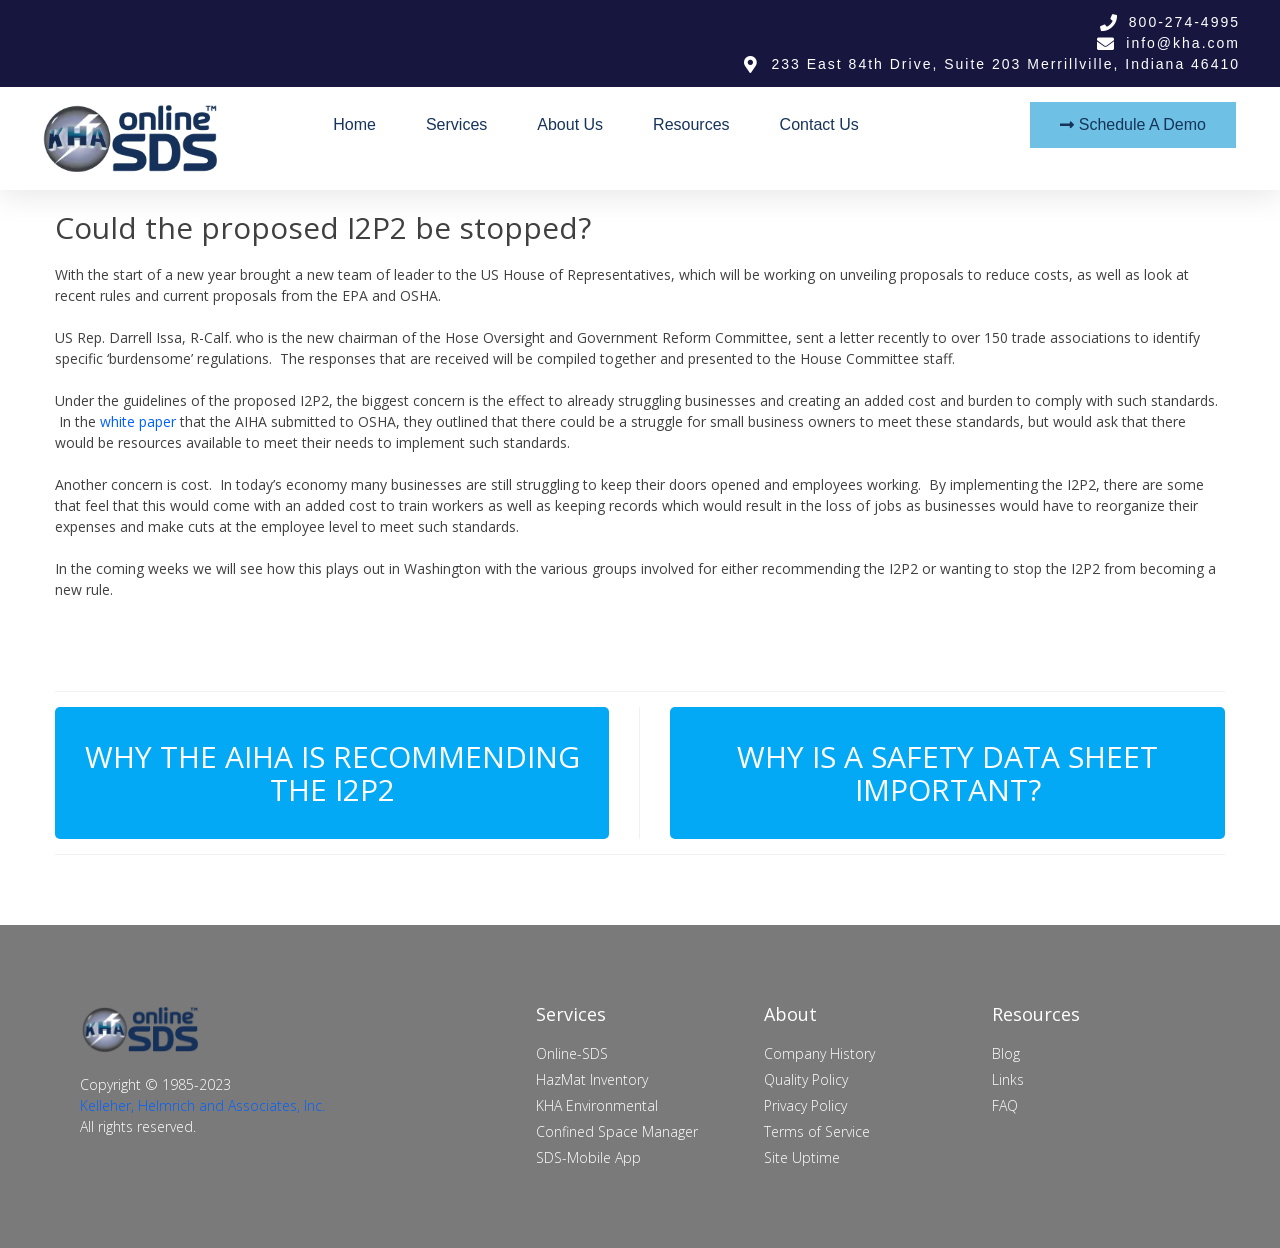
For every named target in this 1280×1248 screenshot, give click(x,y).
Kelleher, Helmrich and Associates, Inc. (202, 1105)
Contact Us (819, 124)
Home (354, 124)
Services (456, 124)
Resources (691, 124)
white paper (138, 421)
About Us (570, 124)
